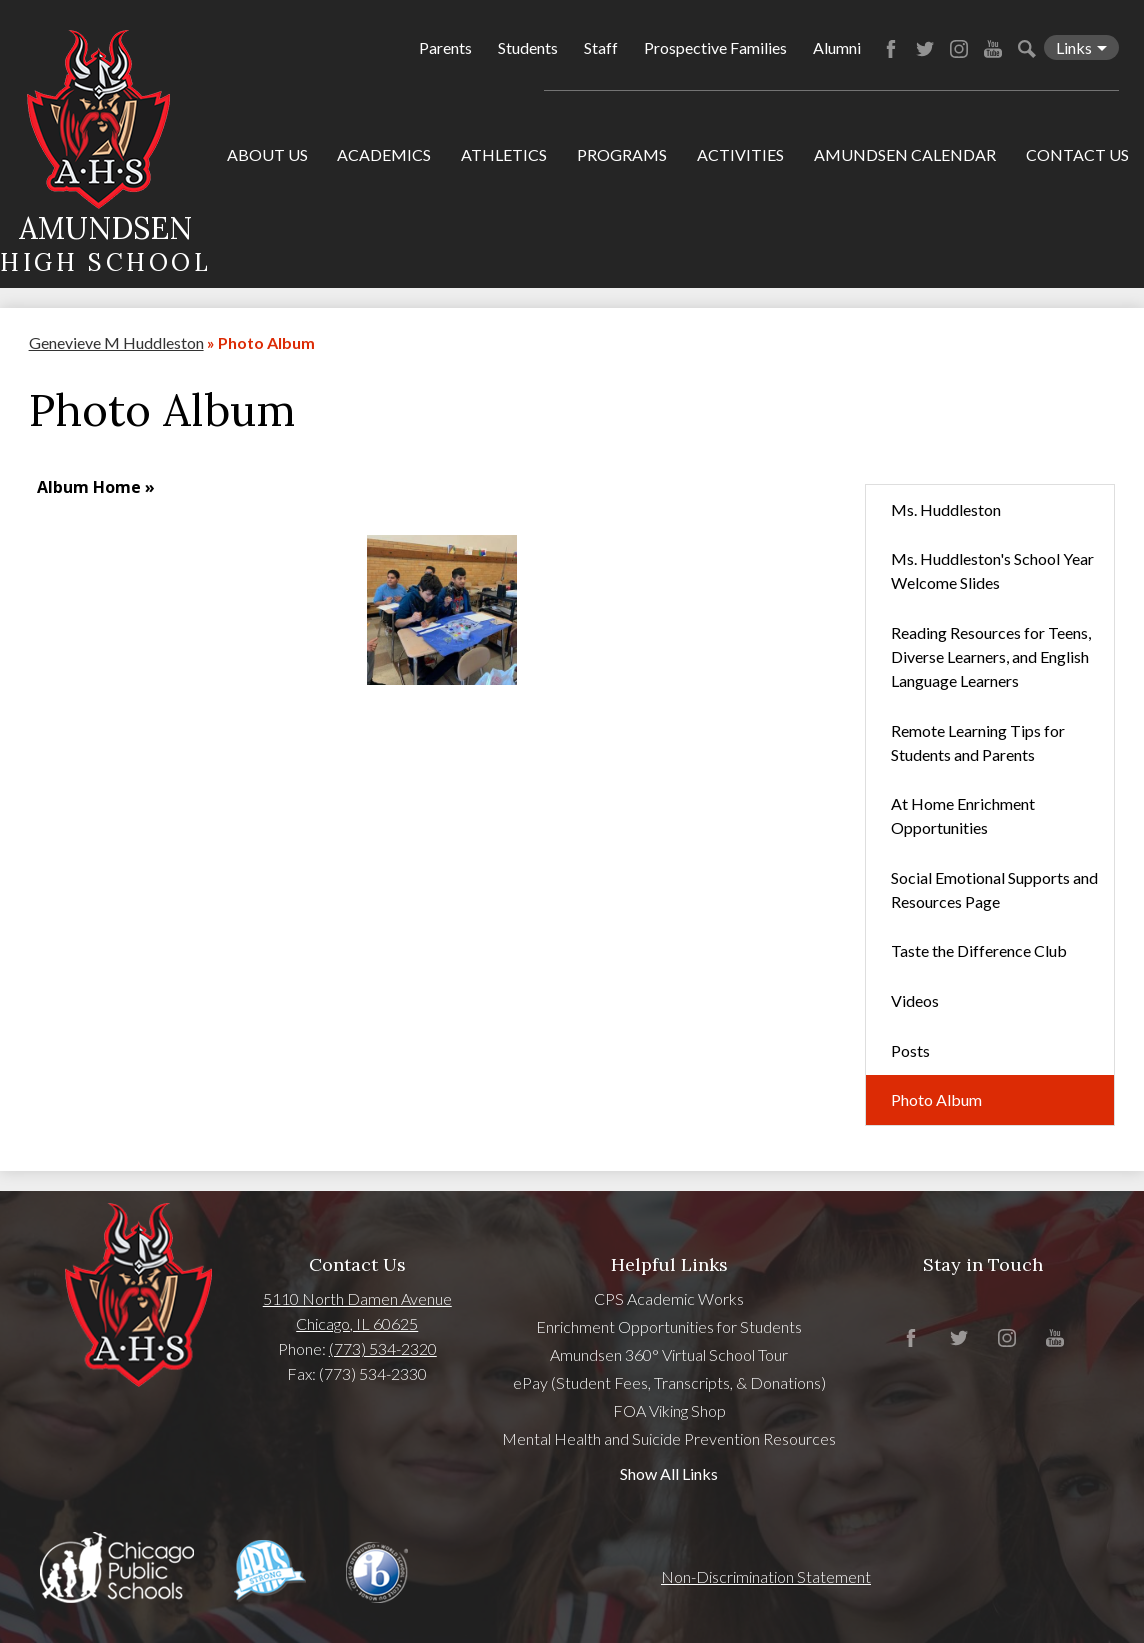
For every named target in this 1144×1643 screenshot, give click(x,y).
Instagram (959, 49)
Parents (445, 47)
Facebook (891, 49)
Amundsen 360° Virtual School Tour (669, 1354)
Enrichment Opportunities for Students (669, 1326)
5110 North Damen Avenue (357, 1298)
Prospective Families (715, 47)
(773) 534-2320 (383, 1348)
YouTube (993, 49)
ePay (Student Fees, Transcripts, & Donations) (669, 1382)
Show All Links (669, 1473)
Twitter (925, 49)
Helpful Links (669, 1264)
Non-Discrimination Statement (766, 1576)
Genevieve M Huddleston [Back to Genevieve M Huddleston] (116, 342)
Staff (601, 47)
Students (528, 47)
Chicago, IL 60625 (357, 1323)
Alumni (837, 47)
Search (1027, 49)
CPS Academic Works (669, 1298)
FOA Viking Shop (669, 1410)
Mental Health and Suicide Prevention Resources (669, 1438)
